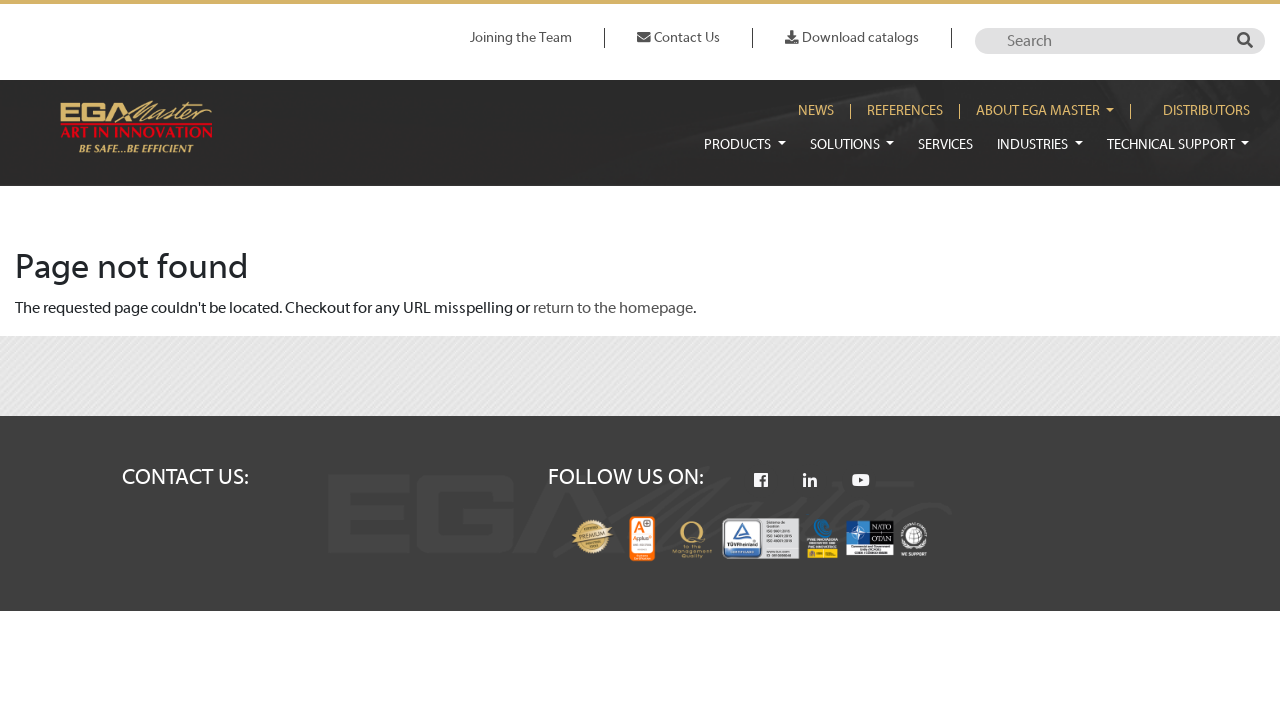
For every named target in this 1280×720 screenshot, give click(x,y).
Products (739, 144)
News (816, 111)
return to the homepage (613, 308)
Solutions (846, 144)
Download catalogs (852, 37)
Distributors (1206, 111)
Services (945, 144)
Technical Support (1172, 144)
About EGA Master (1039, 111)
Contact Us (678, 37)
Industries (1034, 144)
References (905, 111)
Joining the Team (521, 37)
